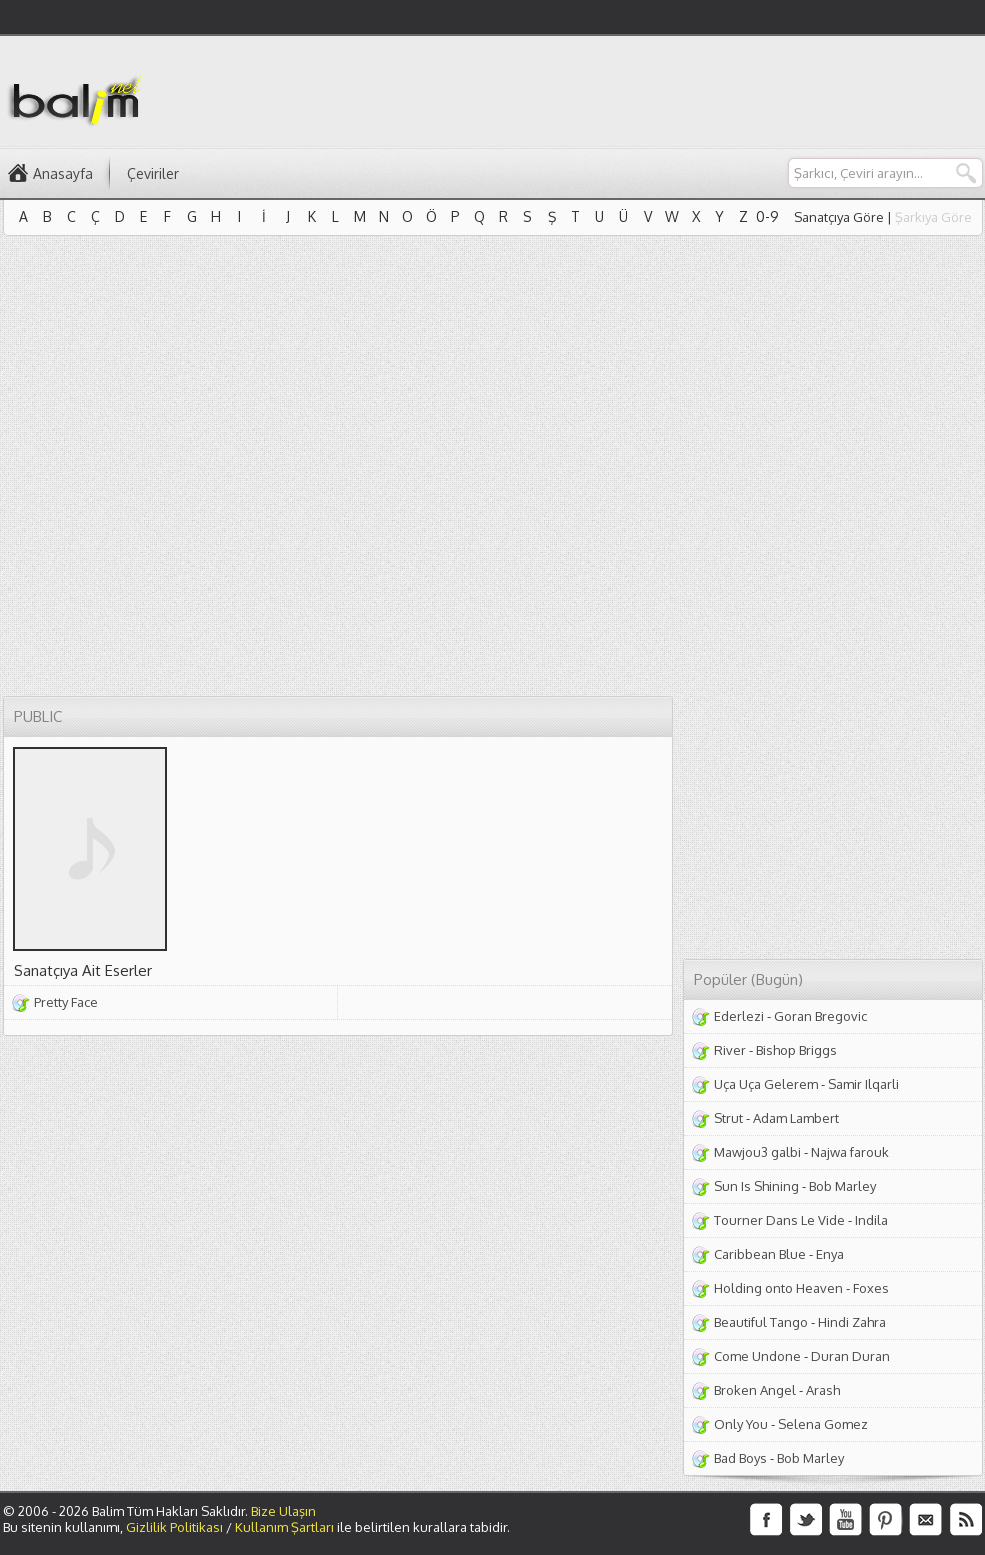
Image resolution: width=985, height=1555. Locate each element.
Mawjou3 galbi (757, 1152)
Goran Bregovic (820, 1016)
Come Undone (757, 1356)
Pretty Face (66, 1002)
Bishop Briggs (796, 1050)
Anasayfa (63, 173)
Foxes (871, 1288)
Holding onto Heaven (778, 1288)
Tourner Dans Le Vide (779, 1220)
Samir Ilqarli (863, 1084)
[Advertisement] (885, 121)
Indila (871, 1220)
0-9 (767, 216)
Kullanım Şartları (284, 1527)
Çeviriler (153, 173)
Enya (830, 1254)
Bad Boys (740, 1458)
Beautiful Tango (761, 1322)
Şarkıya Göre (933, 217)
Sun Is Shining (756, 1186)
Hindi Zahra (852, 1322)
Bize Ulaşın (283, 1511)
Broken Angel (755, 1390)
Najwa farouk (850, 1152)
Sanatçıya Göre (839, 217)
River (730, 1050)
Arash (823, 1390)
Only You (741, 1424)
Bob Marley (842, 1186)
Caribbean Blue (760, 1254)
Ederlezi (739, 1016)
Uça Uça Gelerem (766, 1084)
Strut (728, 1118)
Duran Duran (850, 1356)
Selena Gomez (823, 1424)
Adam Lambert (796, 1118)
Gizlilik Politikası (174, 1527)
